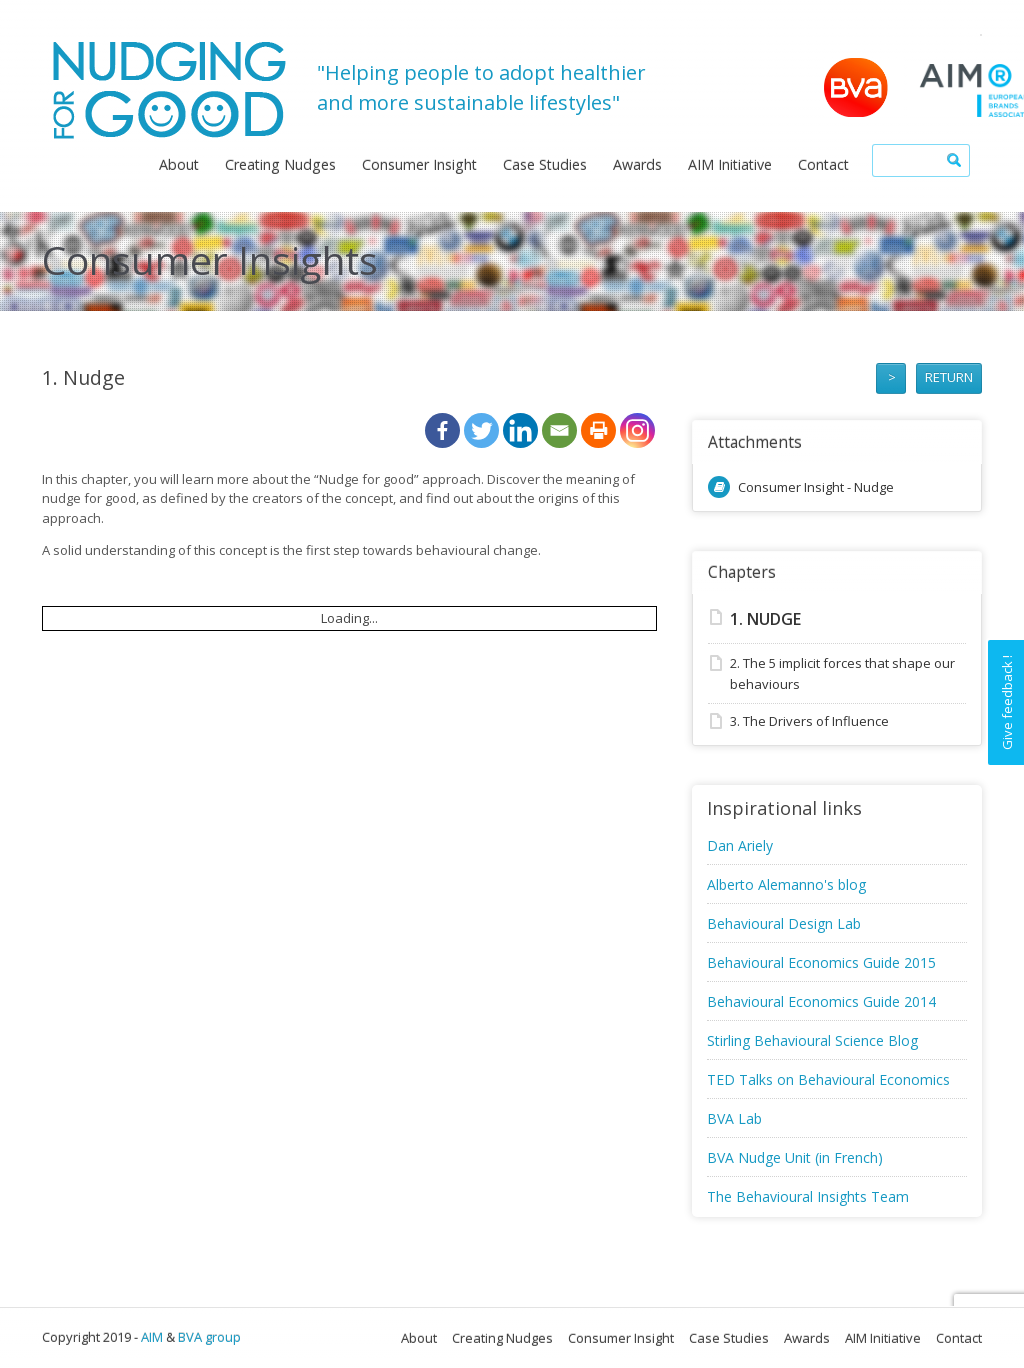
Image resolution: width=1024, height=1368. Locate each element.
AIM (152, 1337)
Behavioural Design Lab (784, 923)
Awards (637, 164)
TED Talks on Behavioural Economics (828, 1079)
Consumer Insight (419, 164)
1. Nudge (765, 619)
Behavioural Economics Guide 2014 (821, 1001)
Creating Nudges (280, 164)
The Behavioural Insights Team (808, 1196)
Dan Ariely (740, 845)
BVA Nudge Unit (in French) (795, 1157)
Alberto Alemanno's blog (786, 884)
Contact (823, 164)
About (179, 164)
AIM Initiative (730, 164)
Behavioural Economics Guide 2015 (821, 962)
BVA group (209, 1337)
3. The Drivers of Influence (809, 721)
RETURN (949, 377)
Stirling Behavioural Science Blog (812, 1040)
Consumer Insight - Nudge (816, 487)
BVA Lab (734, 1118)
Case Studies (545, 164)
